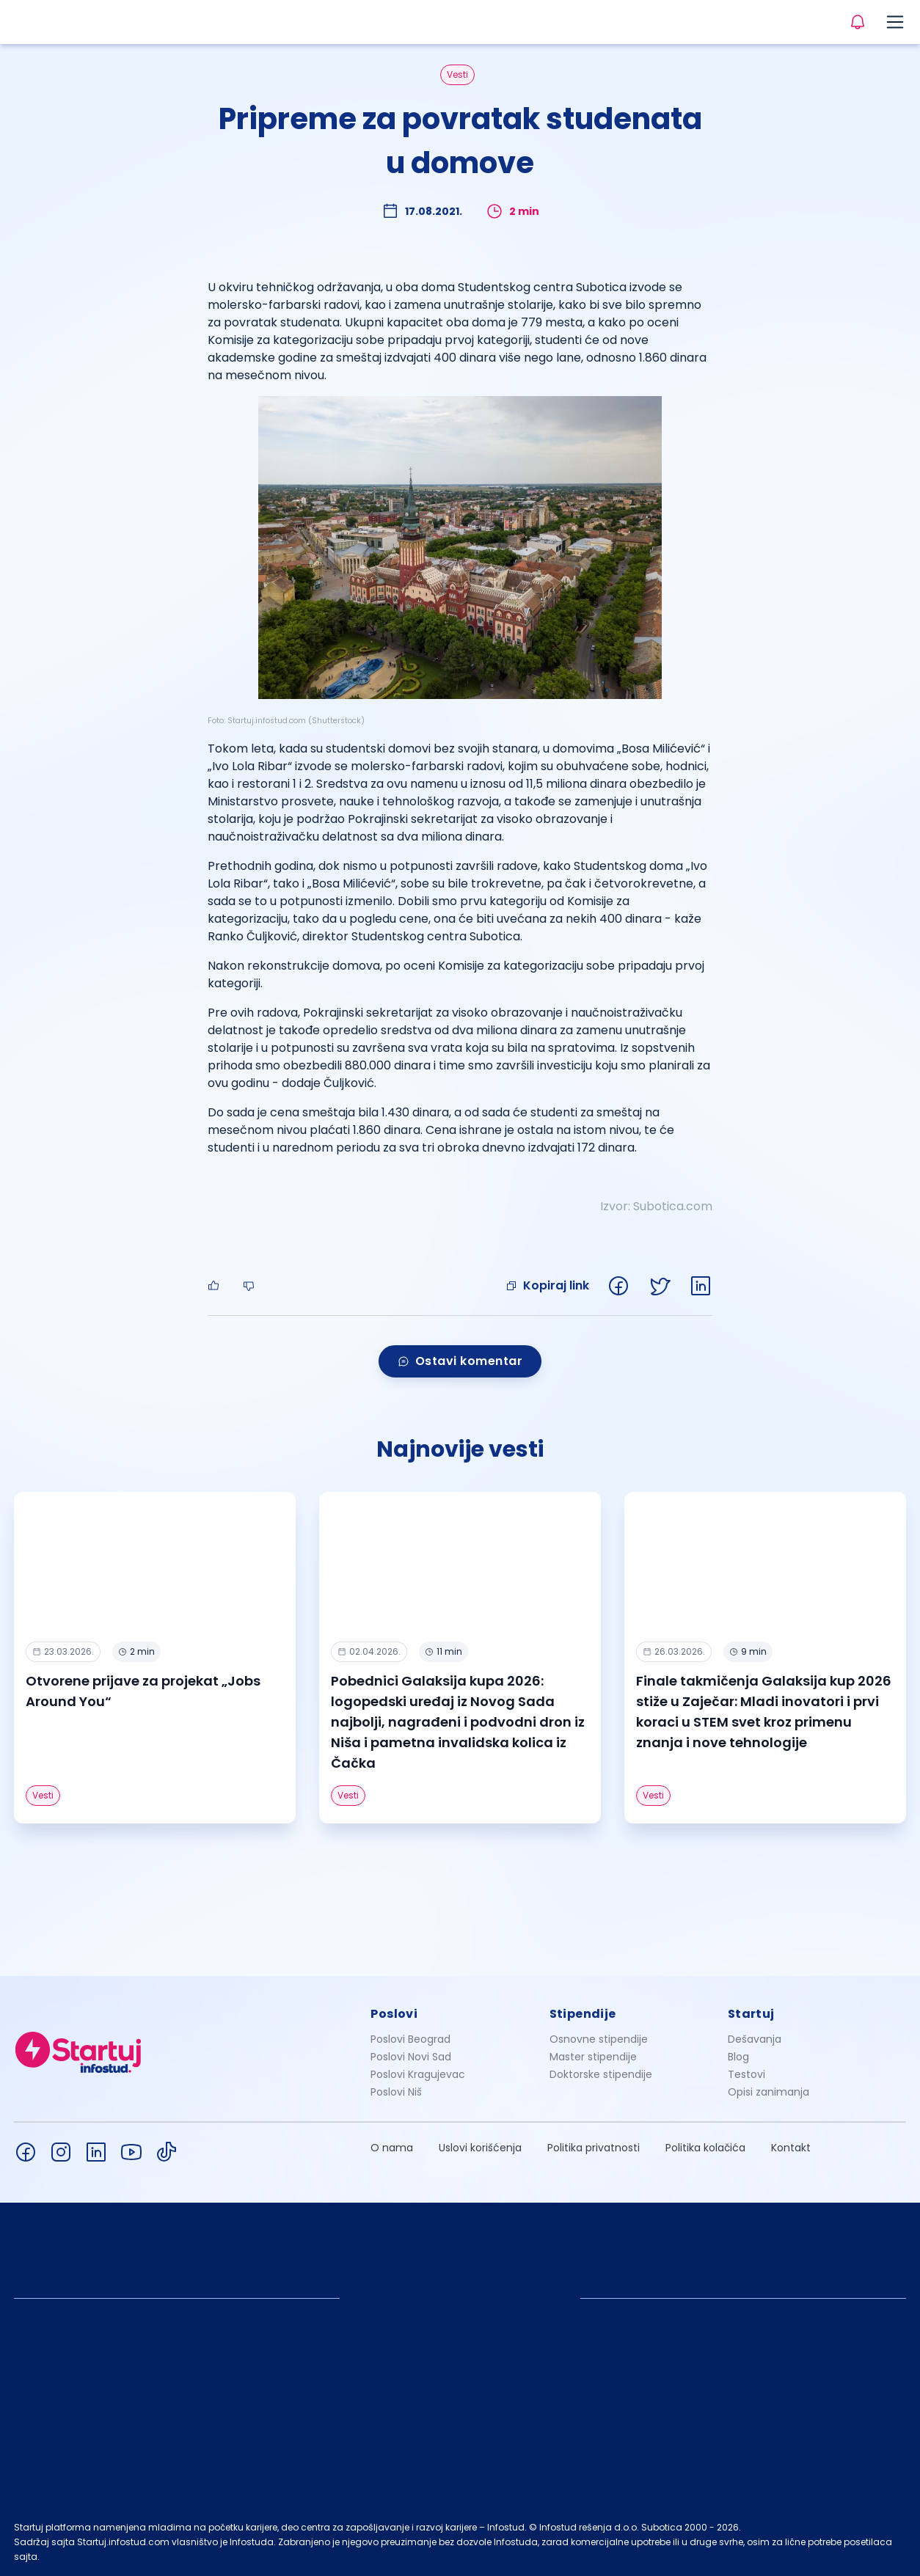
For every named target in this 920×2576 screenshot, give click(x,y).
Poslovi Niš (396, 2092)
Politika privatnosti (593, 2147)
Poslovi (393, 2013)
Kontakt (791, 2147)
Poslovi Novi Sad (410, 2056)
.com (698, 1206)
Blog (738, 2056)
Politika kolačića (705, 2147)
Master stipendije (593, 2056)
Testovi (746, 2074)
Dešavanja (754, 2039)
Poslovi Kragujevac (417, 2074)
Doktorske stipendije (601, 2074)
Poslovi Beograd (410, 2039)
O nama (391, 2147)
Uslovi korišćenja (480, 2147)
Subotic (654, 1206)
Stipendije (583, 2013)
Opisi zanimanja (768, 2092)
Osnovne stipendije (599, 2039)
